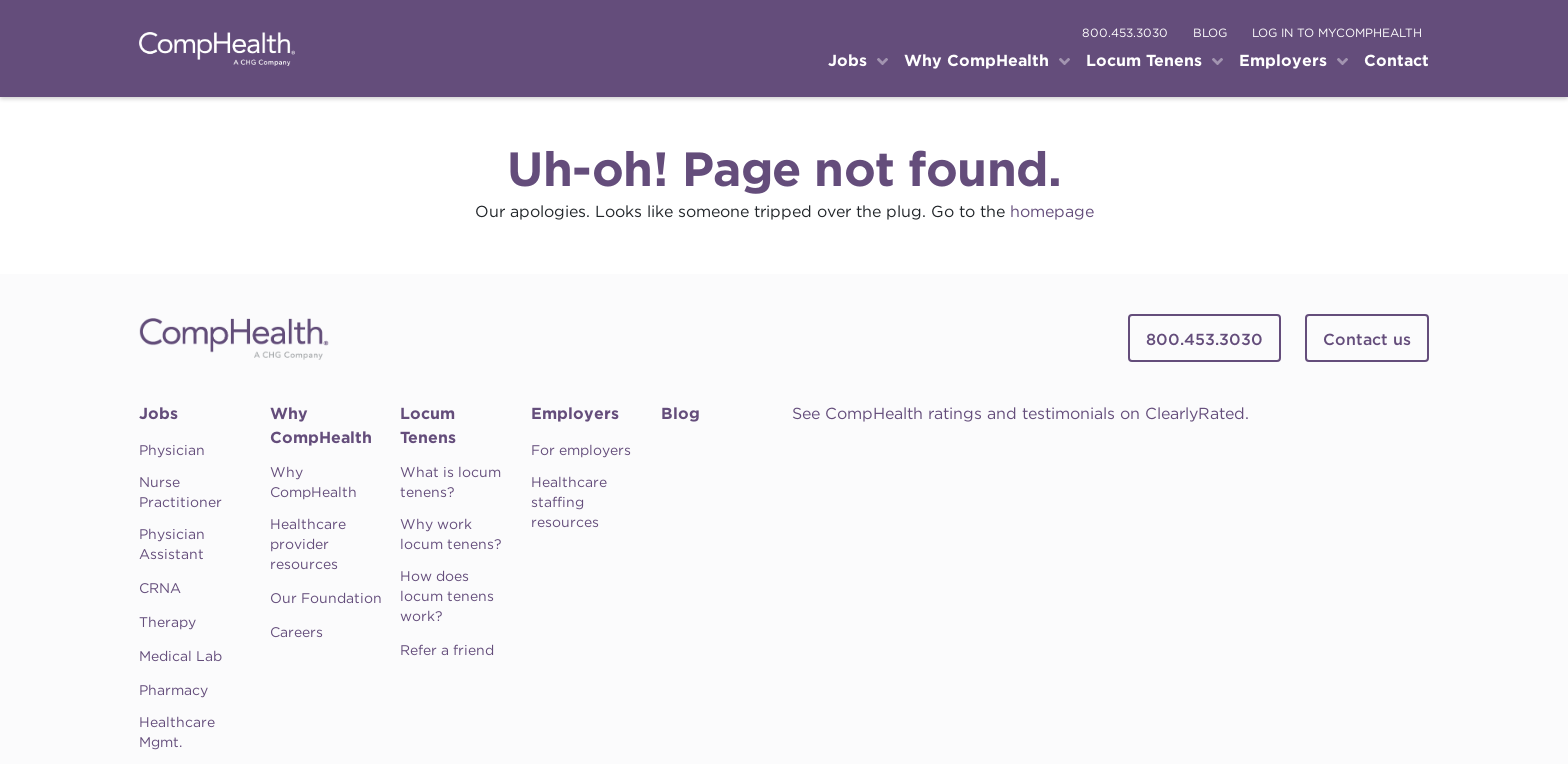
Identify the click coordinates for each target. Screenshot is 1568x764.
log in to (1337, 32)
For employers (581, 450)
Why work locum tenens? (451, 534)
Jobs (158, 413)
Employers (575, 413)
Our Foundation (326, 598)
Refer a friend (447, 650)
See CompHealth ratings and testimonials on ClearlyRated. (1020, 413)
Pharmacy (173, 690)
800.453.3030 (1125, 32)
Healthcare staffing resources (569, 502)
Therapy (167, 622)
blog (1210, 32)
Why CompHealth (321, 425)
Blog (680, 413)
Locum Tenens (428, 425)
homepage (1052, 211)
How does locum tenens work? (447, 596)
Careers (296, 632)
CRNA (160, 588)
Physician (172, 450)
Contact (1396, 60)
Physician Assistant (172, 544)
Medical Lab (180, 656)
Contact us (1367, 339)
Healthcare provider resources (308, 544)
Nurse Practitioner (180, 492)
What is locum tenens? (450, 482)
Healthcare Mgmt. (177, 732)
